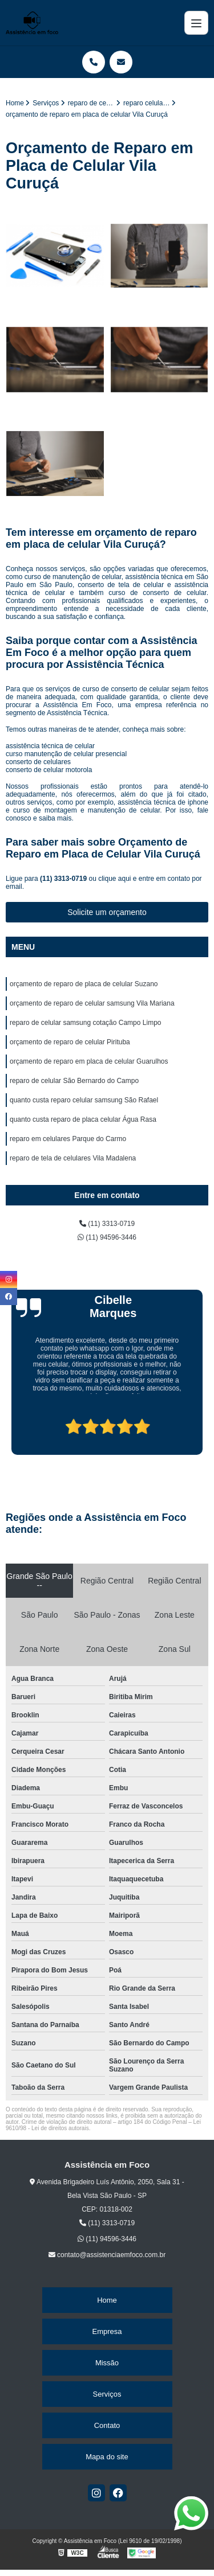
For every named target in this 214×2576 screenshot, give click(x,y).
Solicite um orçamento (107, 912)
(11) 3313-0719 (64, 879)
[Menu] (196, 22)
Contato (107, 2425)
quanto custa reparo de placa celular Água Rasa (83, 1119)
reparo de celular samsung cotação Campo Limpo (85, 1023)
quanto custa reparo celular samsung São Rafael (84, 1100)
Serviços (107, 2394)
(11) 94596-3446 (107, 1237)
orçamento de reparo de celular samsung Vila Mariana (92, 1003)
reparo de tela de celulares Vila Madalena (73, 1158)
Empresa (107, 2331)
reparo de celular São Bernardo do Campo (74, 1081)
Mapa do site (107, 2456)
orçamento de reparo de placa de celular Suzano (84, 984)
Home (107, 2300)
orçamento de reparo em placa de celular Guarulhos (89, 1061)
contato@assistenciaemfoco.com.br (107, 2255)
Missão (107, 2362)
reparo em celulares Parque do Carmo (68, 1139)
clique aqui (114, 879)
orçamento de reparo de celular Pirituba (70, 1042)
